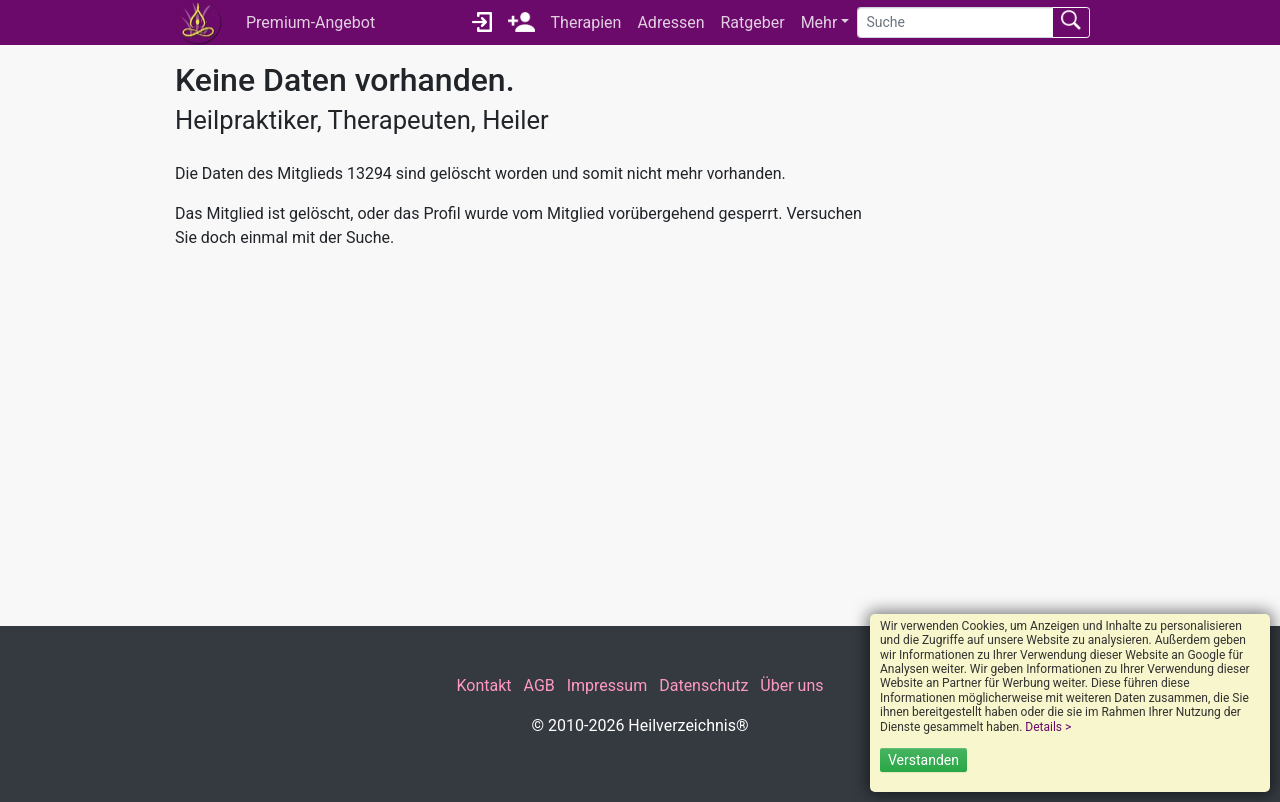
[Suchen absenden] (1071, 22)
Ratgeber (752, 22)
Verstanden (923, 760)
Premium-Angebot (310, 22)
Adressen (670, 22)
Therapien (586, 22)
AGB (539, 685)
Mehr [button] (819, 22)
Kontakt (483, 685)
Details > (1048, 727)
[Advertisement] (520, 438)
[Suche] (955, 22)
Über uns (791, 685)
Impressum (607, 685)
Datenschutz (703, 685)
